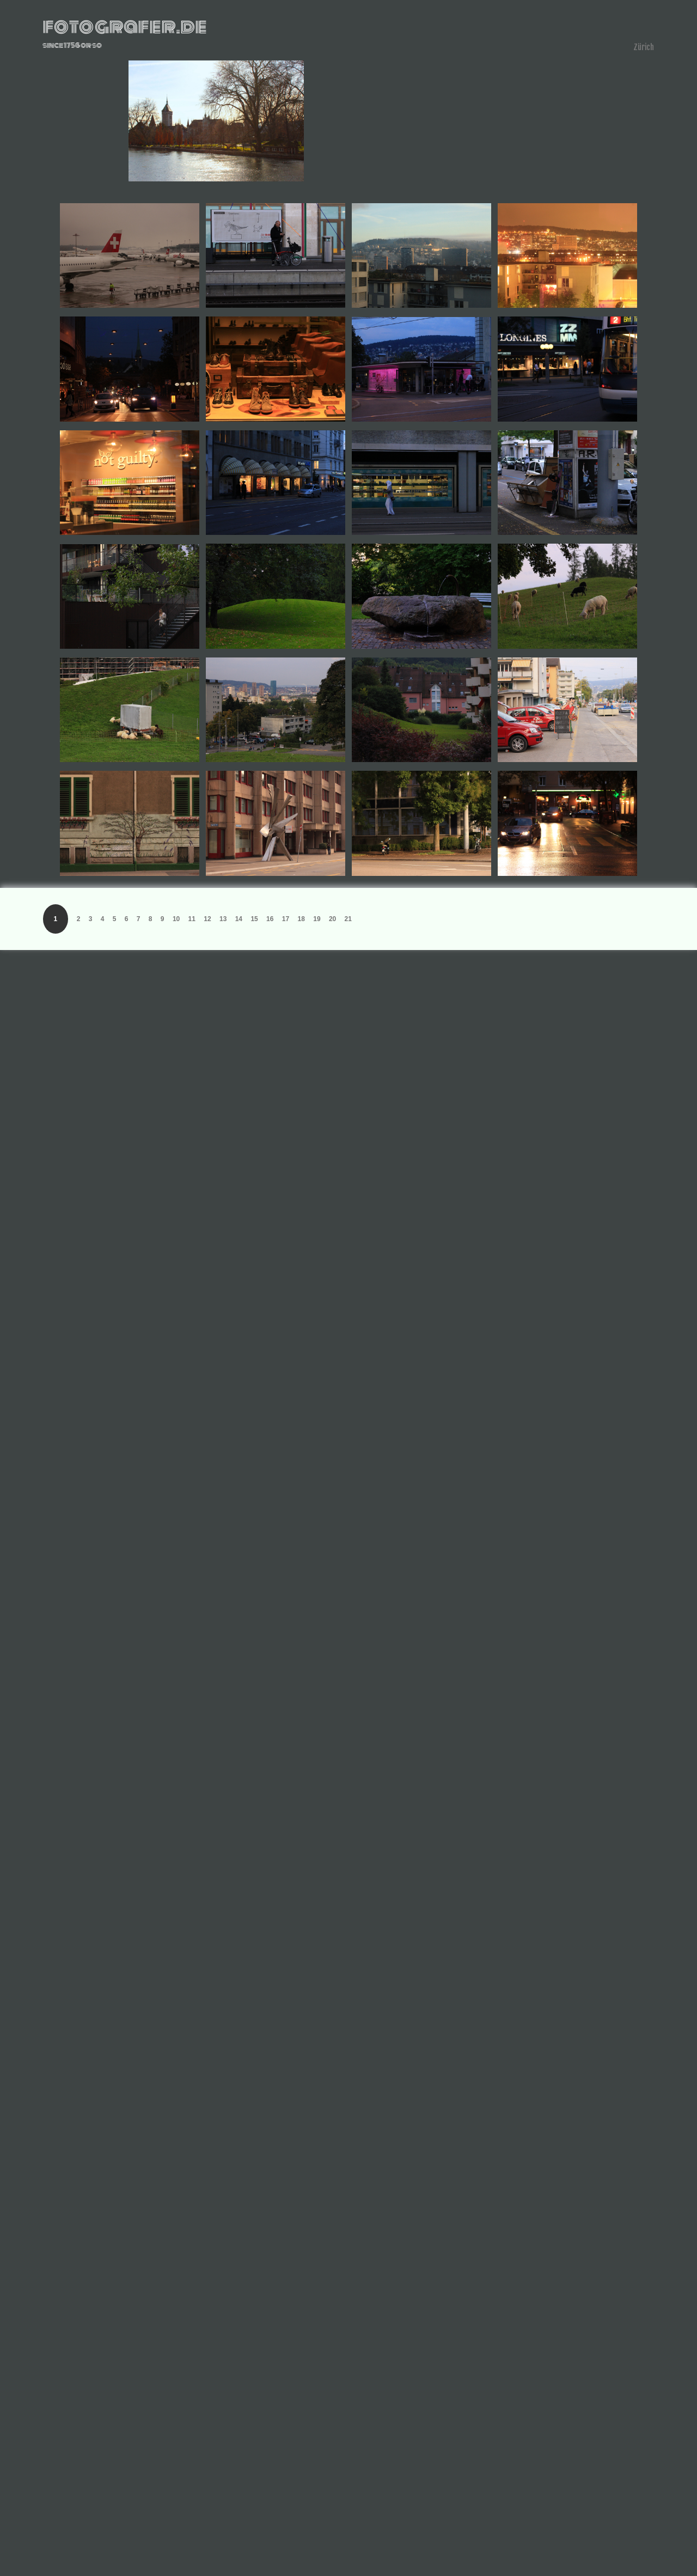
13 (223, 919)
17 (285, 919)
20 (332, 919)
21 (348, 919)
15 (254, 919)
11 (191, 919)
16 (269, 919)
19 (316, 919)
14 (238, 919)
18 (301, 919)
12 (207, 919)
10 (176, 919)
